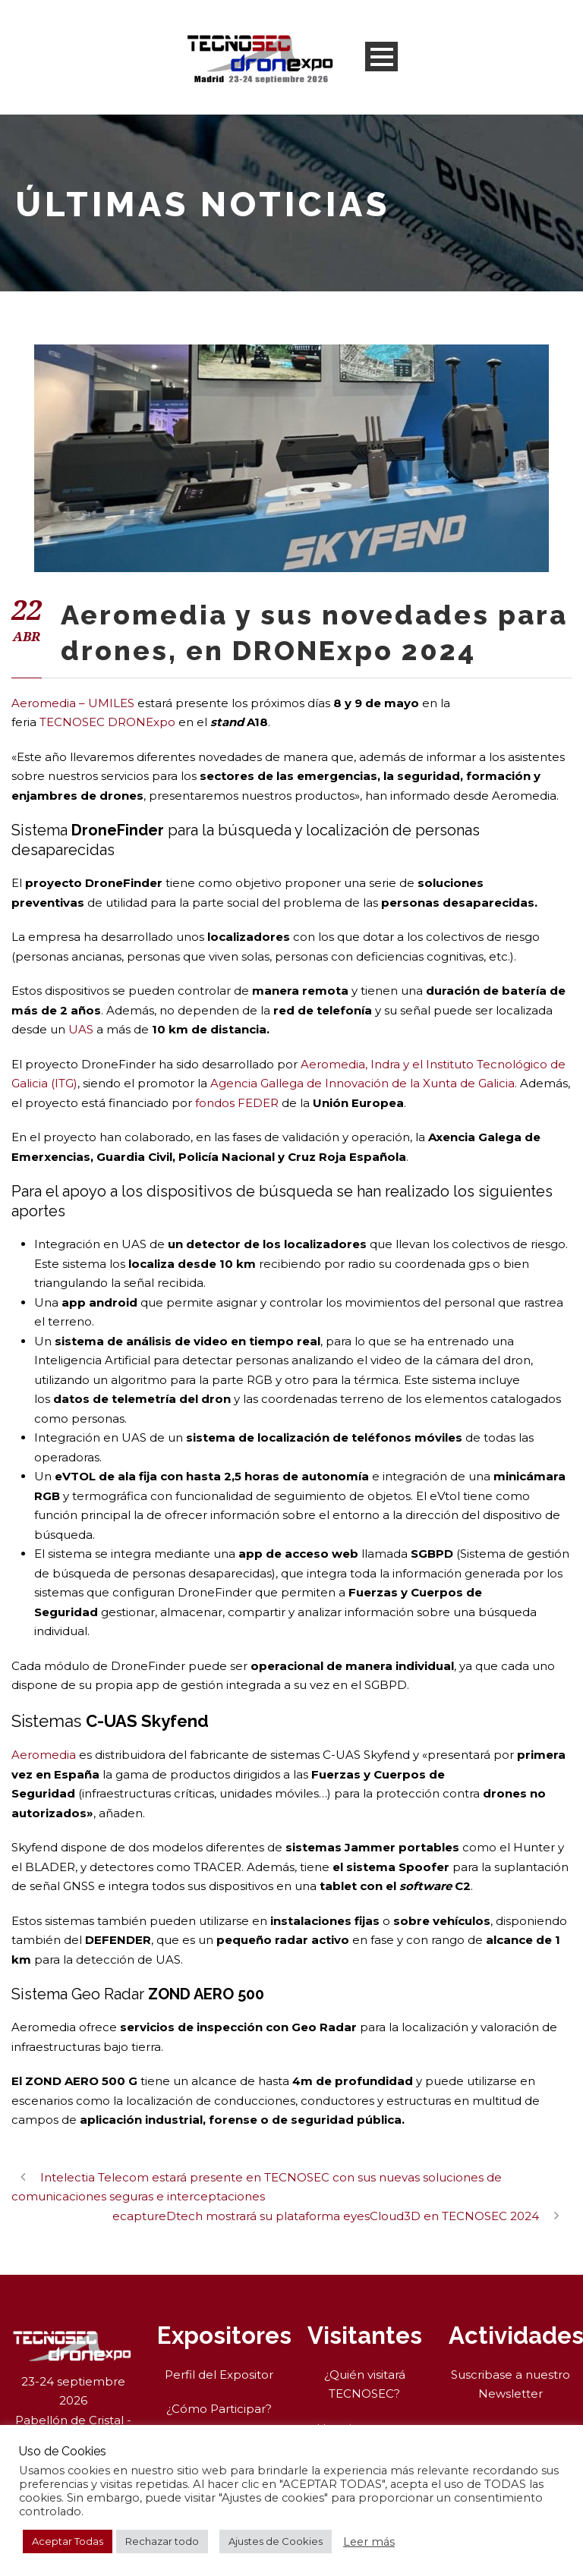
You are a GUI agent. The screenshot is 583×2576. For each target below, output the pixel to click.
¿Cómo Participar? (219, 2408)
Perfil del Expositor (219, 2374)
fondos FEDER (237, 1103)
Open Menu (381, 56)
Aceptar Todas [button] (67, 2541)
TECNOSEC (70, 722)
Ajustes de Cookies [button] (275, 2541)
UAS (80, 1029)
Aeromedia (43, 1754)
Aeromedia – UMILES (72, 703)
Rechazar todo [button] (162, 2541)
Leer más (369, 2542)
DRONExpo (141, 722)
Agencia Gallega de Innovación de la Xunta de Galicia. (363, 1083)
